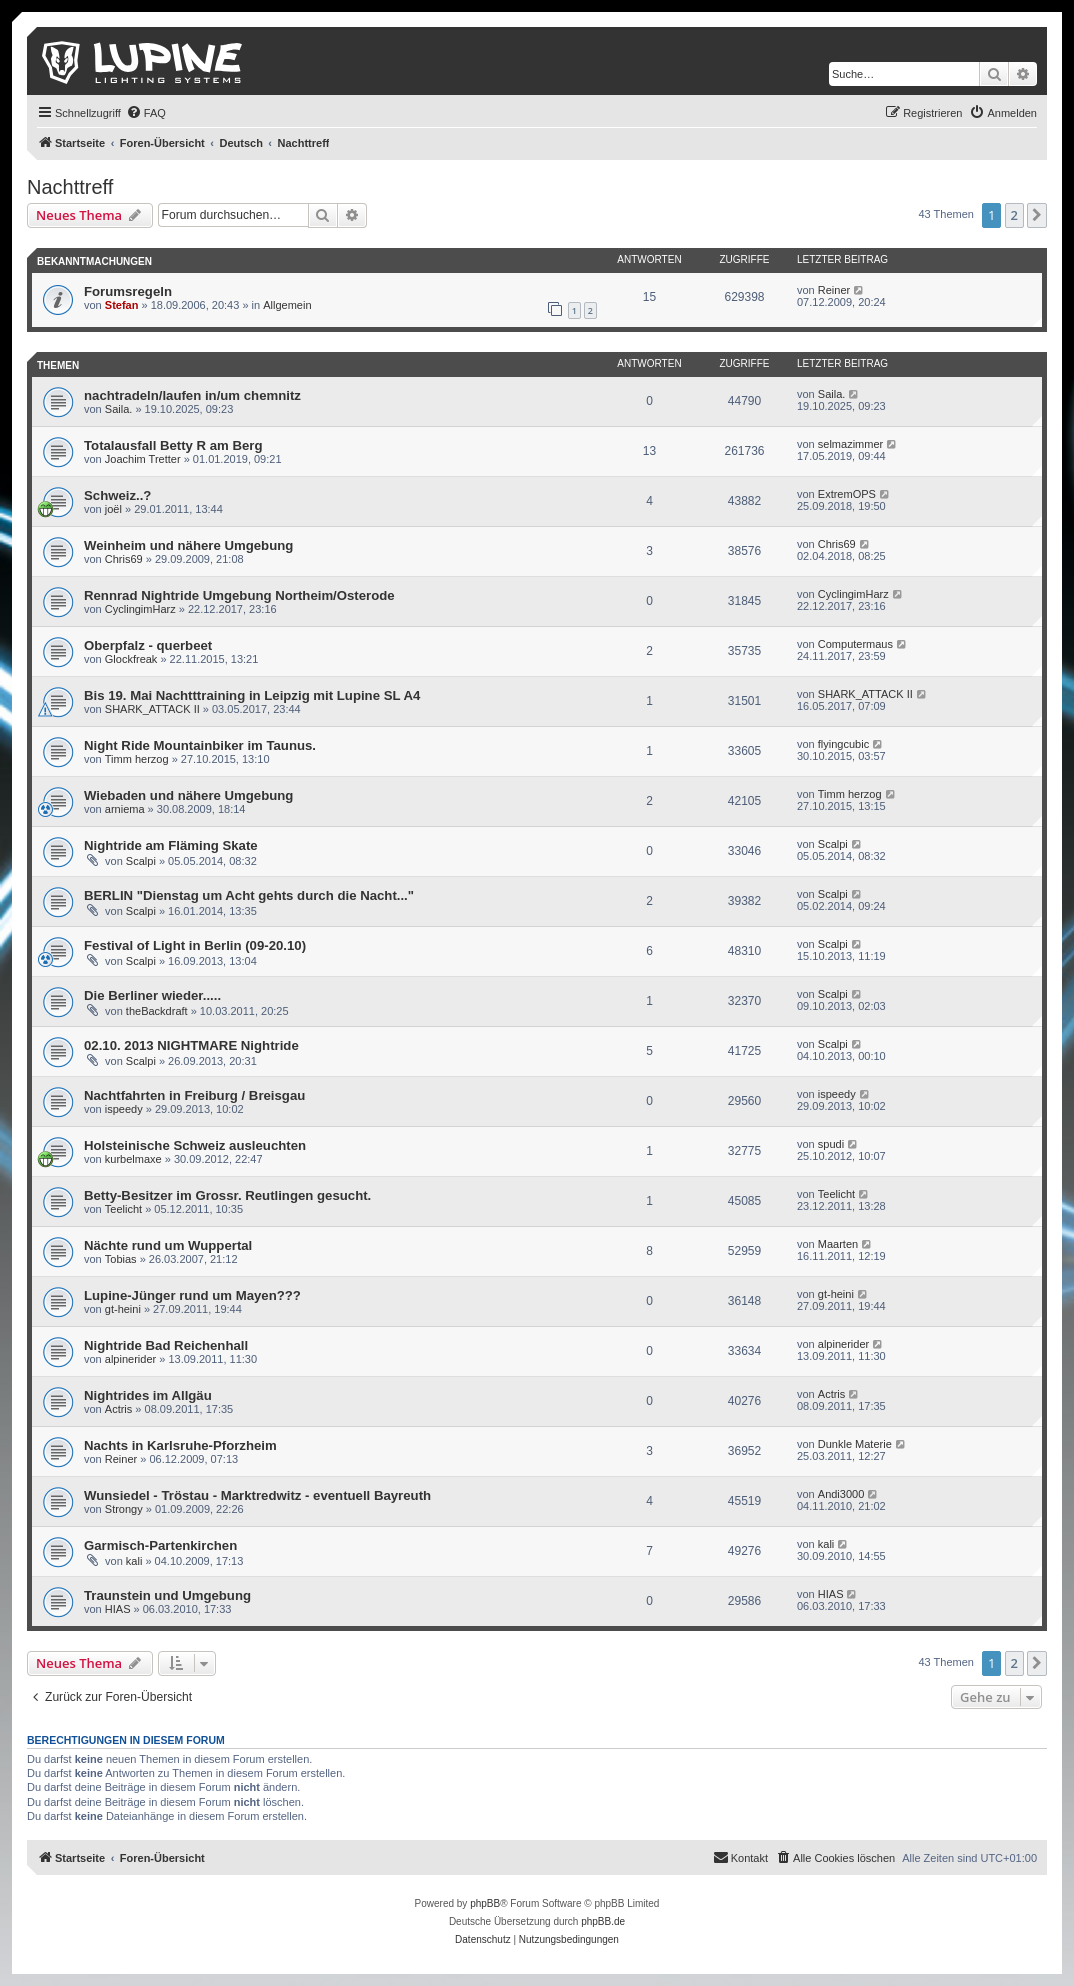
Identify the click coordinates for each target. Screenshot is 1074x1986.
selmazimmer (850, 444)
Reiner (834, 290)
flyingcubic (843, 744)
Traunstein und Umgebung (167, 1595)
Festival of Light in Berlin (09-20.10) (195, 945)
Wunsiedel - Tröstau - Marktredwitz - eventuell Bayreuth (257, 1495)
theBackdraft (157, 1011)
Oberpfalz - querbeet (148, 645)
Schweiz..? (117, 495)
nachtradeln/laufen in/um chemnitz (192, 395)
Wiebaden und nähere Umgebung (188, 795)
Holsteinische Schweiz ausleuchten (195, 1145)
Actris (119, 1409)
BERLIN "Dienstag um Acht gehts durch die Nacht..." (249, 895)
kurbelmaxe (133, 1159)
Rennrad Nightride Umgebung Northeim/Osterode (239, 595)
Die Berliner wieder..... (152, 995)
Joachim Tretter (143, 459)
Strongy (124, 1509)
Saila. (119, 409)
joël (113, 509)
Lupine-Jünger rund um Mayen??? (192, 1295)
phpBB (485, 1903)
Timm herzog (137, 759)
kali (134, 1561)
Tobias (121, 1259)
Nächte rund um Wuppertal (168, 1245)
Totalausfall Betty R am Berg (173, 445)
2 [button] (1014, 215)
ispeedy (124, 1109)
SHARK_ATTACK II (152, 709)
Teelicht (123, 1209)
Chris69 (124, 559)
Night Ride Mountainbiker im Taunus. (200, 745)
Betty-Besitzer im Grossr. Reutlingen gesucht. (227, 1195)
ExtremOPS (847, 494)
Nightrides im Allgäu (148, 1395)
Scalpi (141, 861)
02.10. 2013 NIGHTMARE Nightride (191, 1045)
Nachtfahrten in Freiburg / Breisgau (194, 1095)
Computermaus (855, 644)
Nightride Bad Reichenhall (166, 1345)
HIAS (118, 1609)
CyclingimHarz (140, 609)
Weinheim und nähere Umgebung (188, 545)
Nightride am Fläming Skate (171, 845)
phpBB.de (603, 1921)
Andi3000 (841, 1494)
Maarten (838, 1244)
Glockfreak (131, 659)
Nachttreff (70, 187)
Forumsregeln (128, 291)
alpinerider (130, 1359)
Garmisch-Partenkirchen (160, 1545)
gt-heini (123, 1309)
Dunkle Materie (855, 1444)
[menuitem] (146, 113)
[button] (1037, 215)
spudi (831, 1144)
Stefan (122, 305)
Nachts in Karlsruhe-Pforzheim (180, 1445)
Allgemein (287, 305)
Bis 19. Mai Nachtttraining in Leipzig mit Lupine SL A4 (252, 695)
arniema (125, 809)
